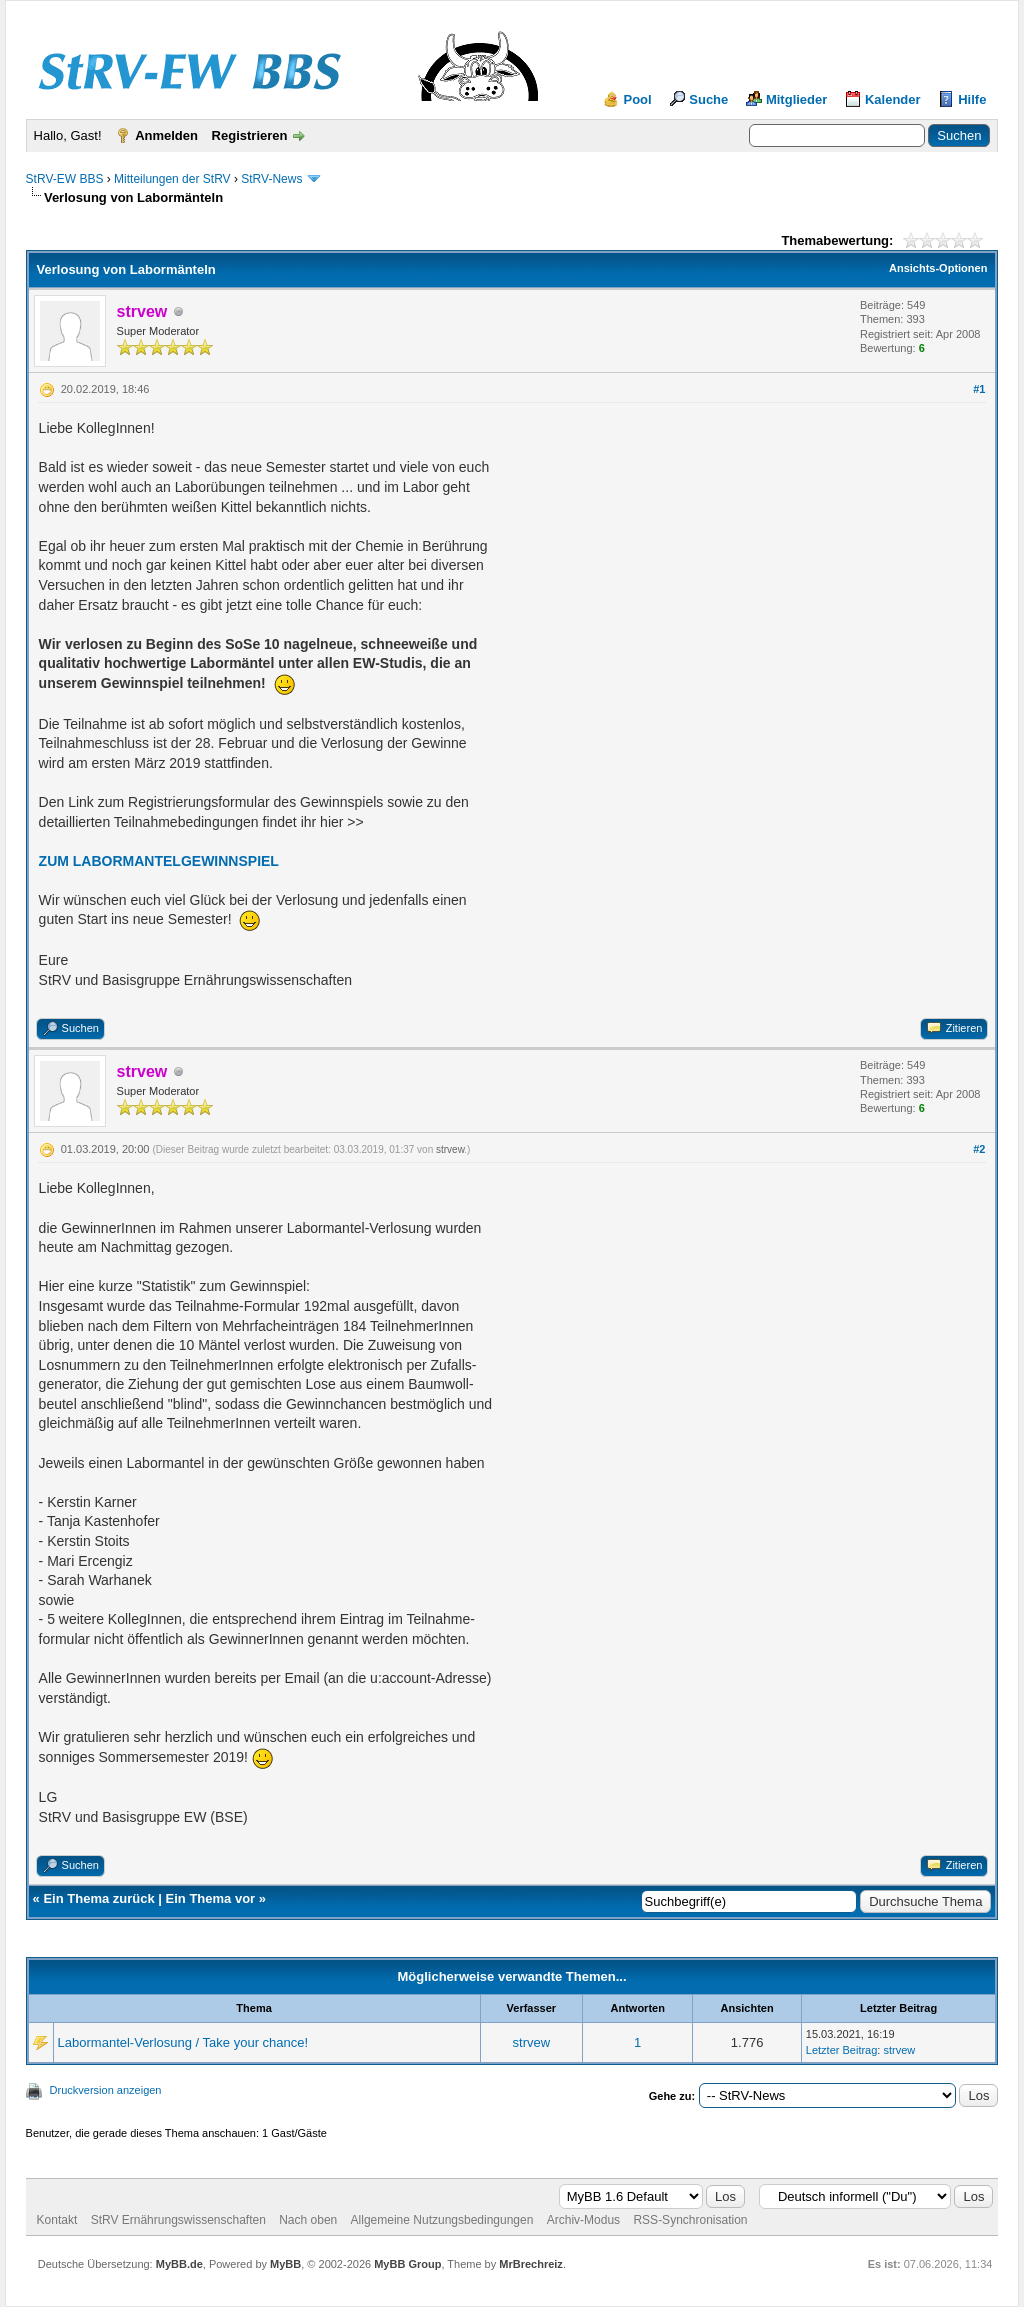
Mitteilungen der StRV (172, 179)
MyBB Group (407, 2264)
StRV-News (271, 179)
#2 (979, 1149)
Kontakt (57, 2220)
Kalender (893, 99)
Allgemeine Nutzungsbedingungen (442, 2220)
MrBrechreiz (531, 2264)
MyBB (285, 2264)
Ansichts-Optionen (938, 268)
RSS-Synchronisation (690, 2220)
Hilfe (972, 99)
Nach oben (308, 2220)
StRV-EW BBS (65, 179)
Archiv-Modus (583, 2220)
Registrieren (250, 135)
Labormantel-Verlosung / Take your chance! (183, 2042)
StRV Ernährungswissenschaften (178, 2220)
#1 (979, 389)
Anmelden (166, 135)
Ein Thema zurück (98, 1898)
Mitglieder (796, 99)
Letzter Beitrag (842, 2050)
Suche (708, 99)
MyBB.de (179, 2264)
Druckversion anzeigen (106, 2090)
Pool (637, 99)
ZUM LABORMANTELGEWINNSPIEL (159, 861)
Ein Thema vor (211, 1898)
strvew (450, 1149)
